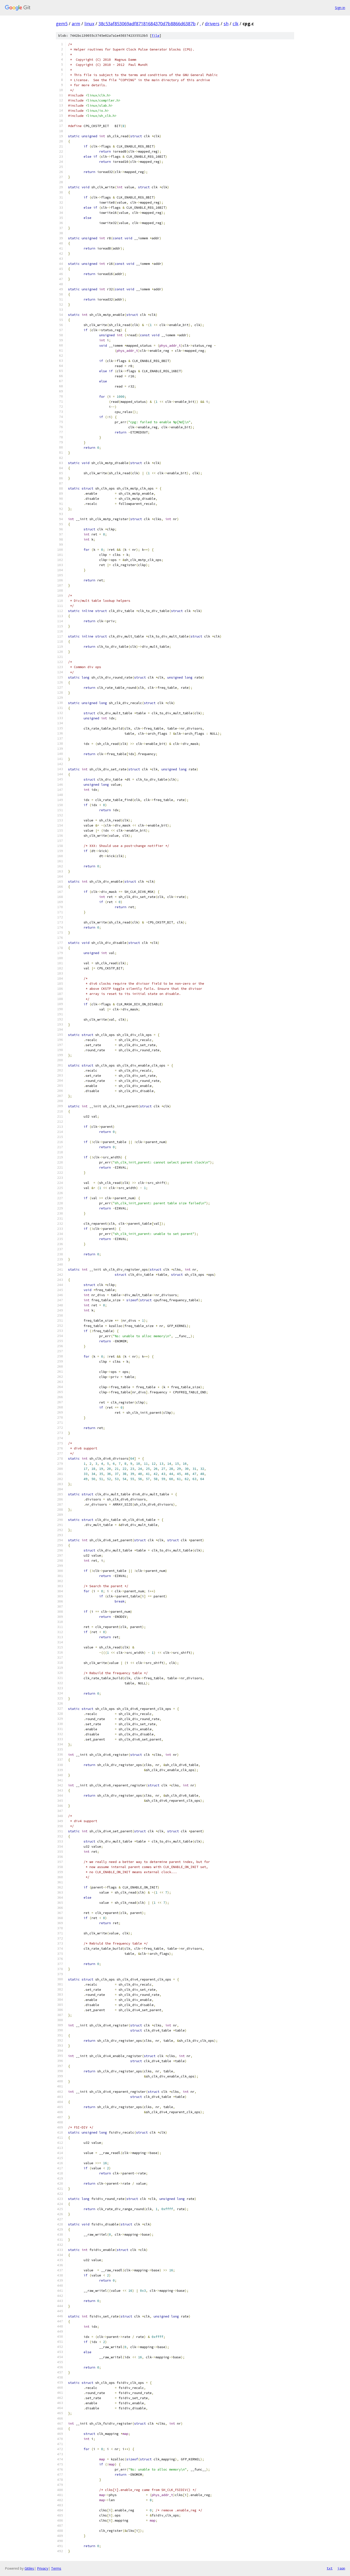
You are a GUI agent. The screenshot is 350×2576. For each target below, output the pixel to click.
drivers (212, 23)
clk (235, 23)
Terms (56, 2568)
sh (226, 23)
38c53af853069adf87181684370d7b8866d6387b (147, 23)
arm (76, 23)
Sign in (340, 7)
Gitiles (29, 2568)
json (341, 2568)
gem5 (62, 23)
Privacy (42, 2568)
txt (329, 2568)
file (155, 36)
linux (89, 23)
